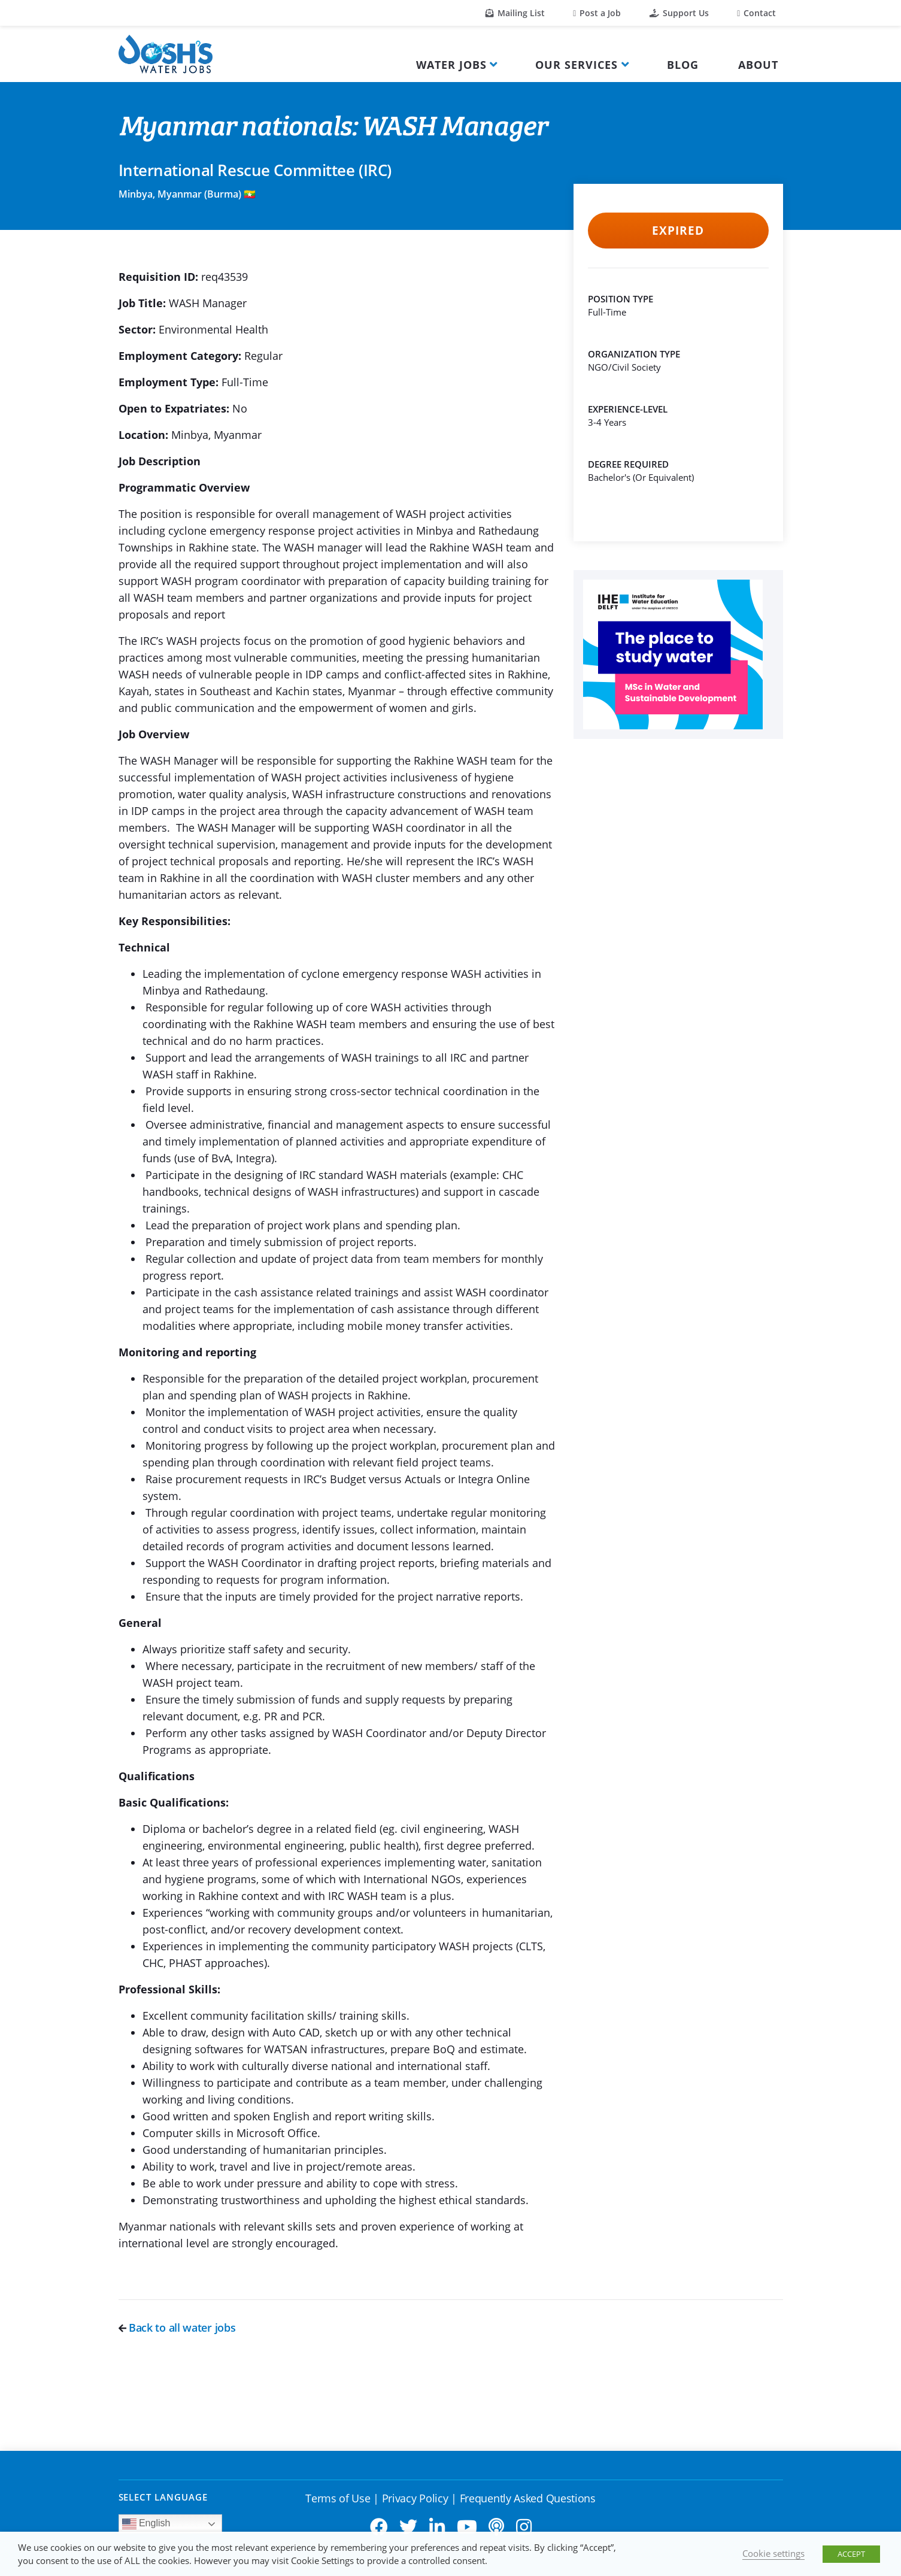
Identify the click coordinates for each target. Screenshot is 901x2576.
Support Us (679, 13)
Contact (756, 13)
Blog (683, 64)
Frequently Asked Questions (528, 2498)
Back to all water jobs (177, 2327)
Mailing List (515, 13)
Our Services (576, 64)
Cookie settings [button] (773, 2553)
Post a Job (597, 13)
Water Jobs (451, 64)
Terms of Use (337, 2498)
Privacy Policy (415, 2498)
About (758, 64)
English (146, 2524)
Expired (678, 230)
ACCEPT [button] (851, 2553)
